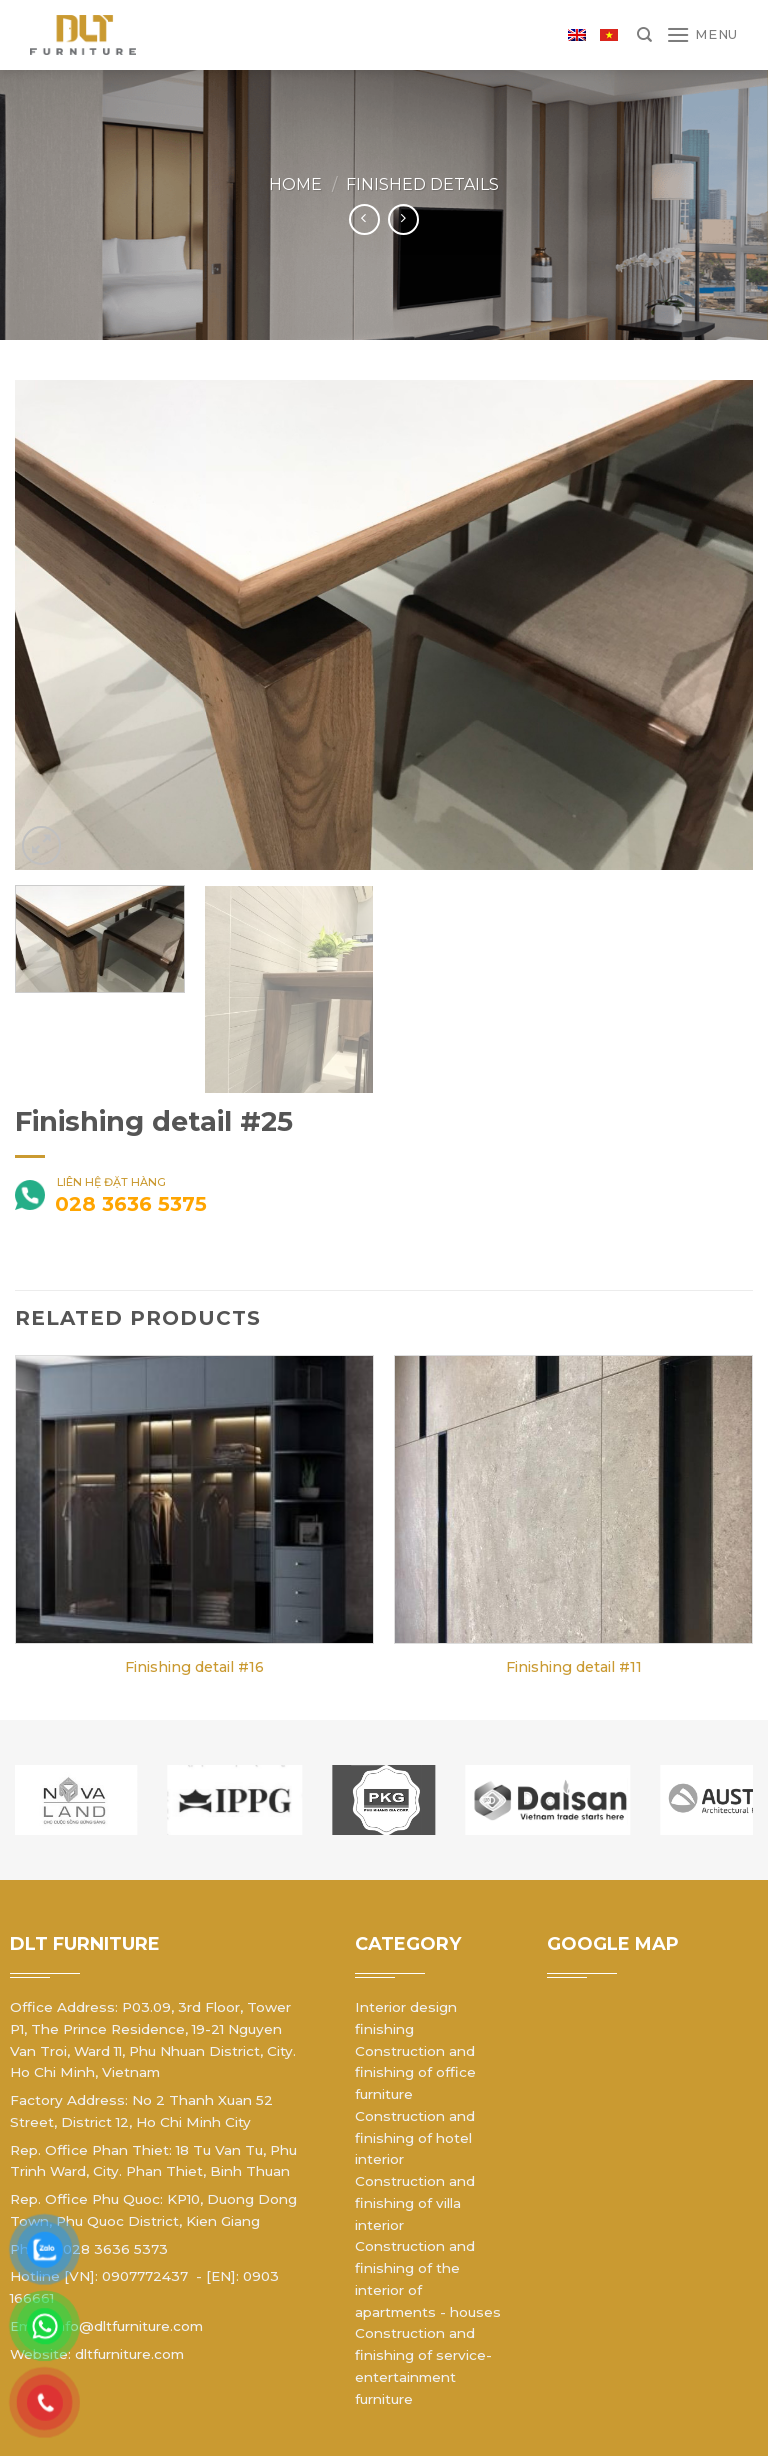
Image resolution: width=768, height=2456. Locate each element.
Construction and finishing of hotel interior (415, 2138)
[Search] (644, 35)
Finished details (422, 184)
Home (295, 184)
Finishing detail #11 (574, 1667)
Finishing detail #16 (194, 1667)
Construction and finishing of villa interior (415, 2203)
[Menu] (702, 34)
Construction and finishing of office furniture (415, 2073)
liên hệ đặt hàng (91, 1197)
